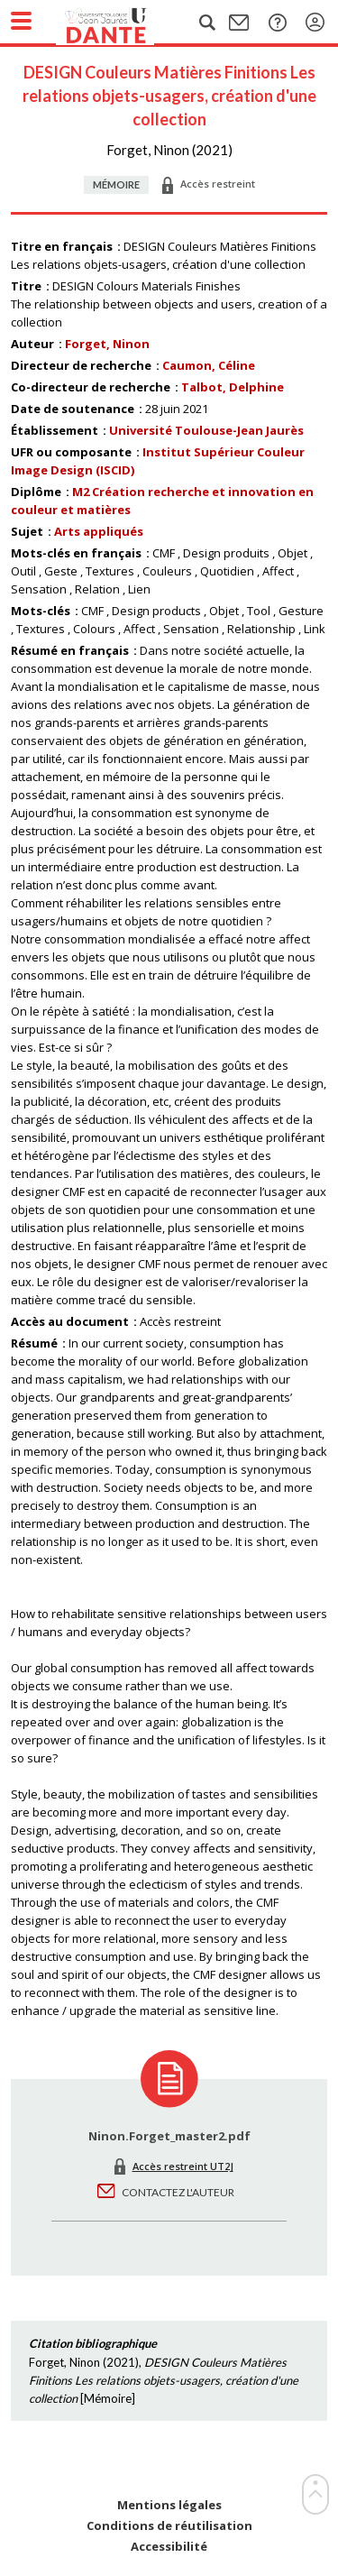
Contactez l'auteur (178, 2192)
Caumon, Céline (208, 365)
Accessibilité (169, 2546)
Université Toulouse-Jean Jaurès (206, 430)
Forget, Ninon (107, 344)
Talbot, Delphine (232, 387)
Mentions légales (169, 2505)
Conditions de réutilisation (169, 2526)
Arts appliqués (98, 531)
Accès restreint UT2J (182, 2166)
